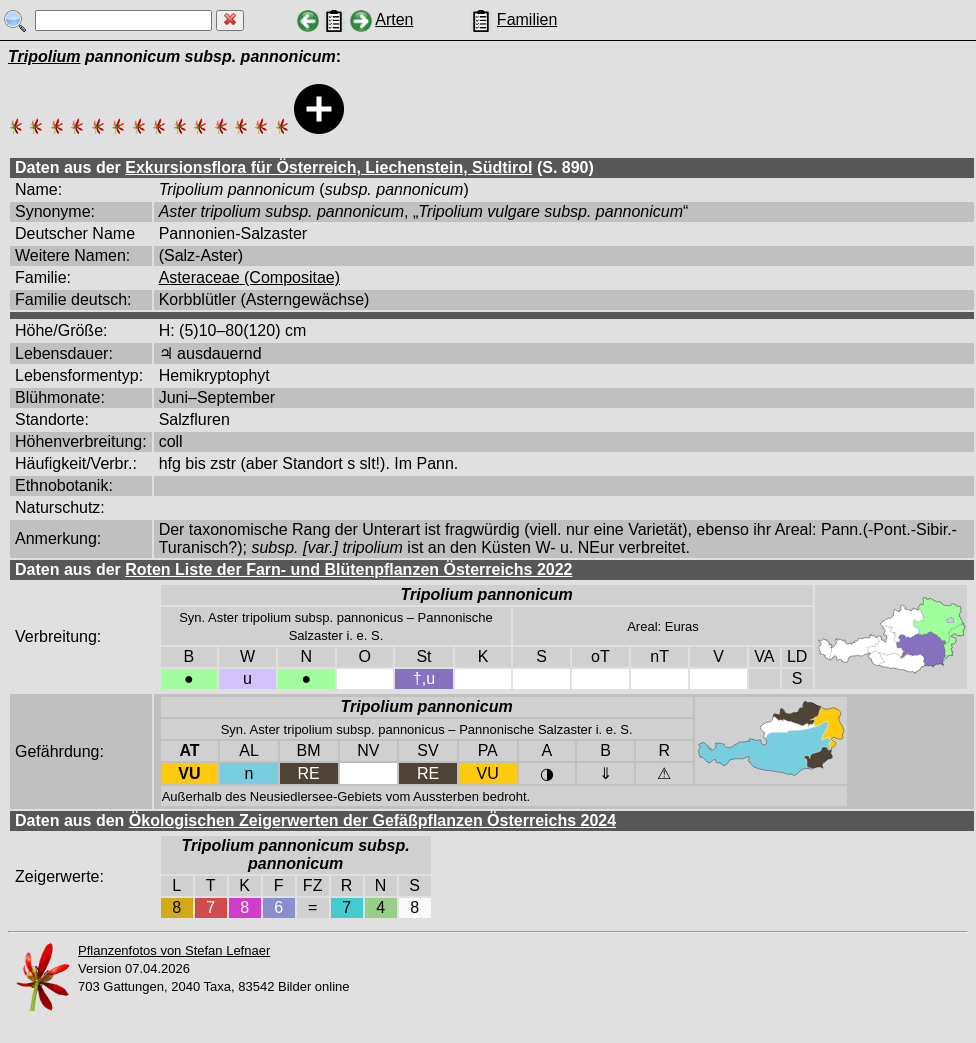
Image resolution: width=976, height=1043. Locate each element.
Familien (527, 19)
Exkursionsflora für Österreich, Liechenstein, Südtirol (328, 167)
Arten (394, 19)
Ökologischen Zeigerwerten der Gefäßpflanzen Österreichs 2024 (372, 820)
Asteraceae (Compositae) (249, 277)
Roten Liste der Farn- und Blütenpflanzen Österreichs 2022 (348, 569)
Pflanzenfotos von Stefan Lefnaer (174, 950)
